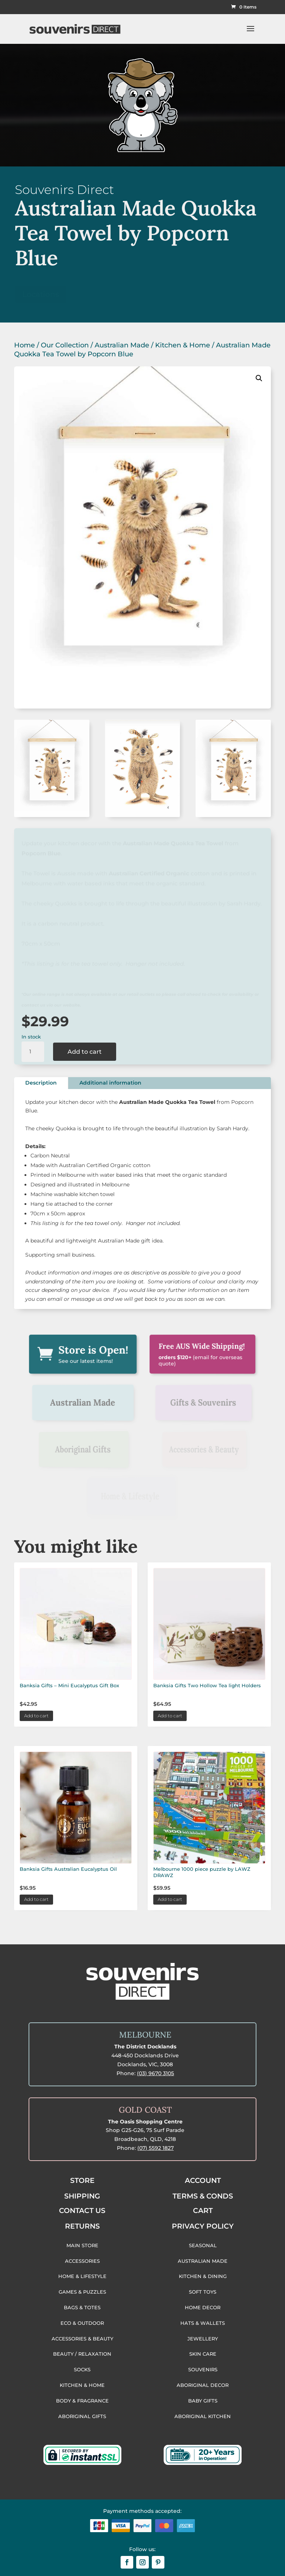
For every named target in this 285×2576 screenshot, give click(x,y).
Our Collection (65, 345)
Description (41, 1082)
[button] (259, 378)
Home (24, 345)
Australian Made (122, 345)
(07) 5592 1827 (155, 2148)
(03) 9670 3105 (155, 2073)
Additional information (110, 1082)
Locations (40, 294)
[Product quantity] (33, 1051)
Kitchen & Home (182, 345)
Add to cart (85, 1051)
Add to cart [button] (36, 1715)
